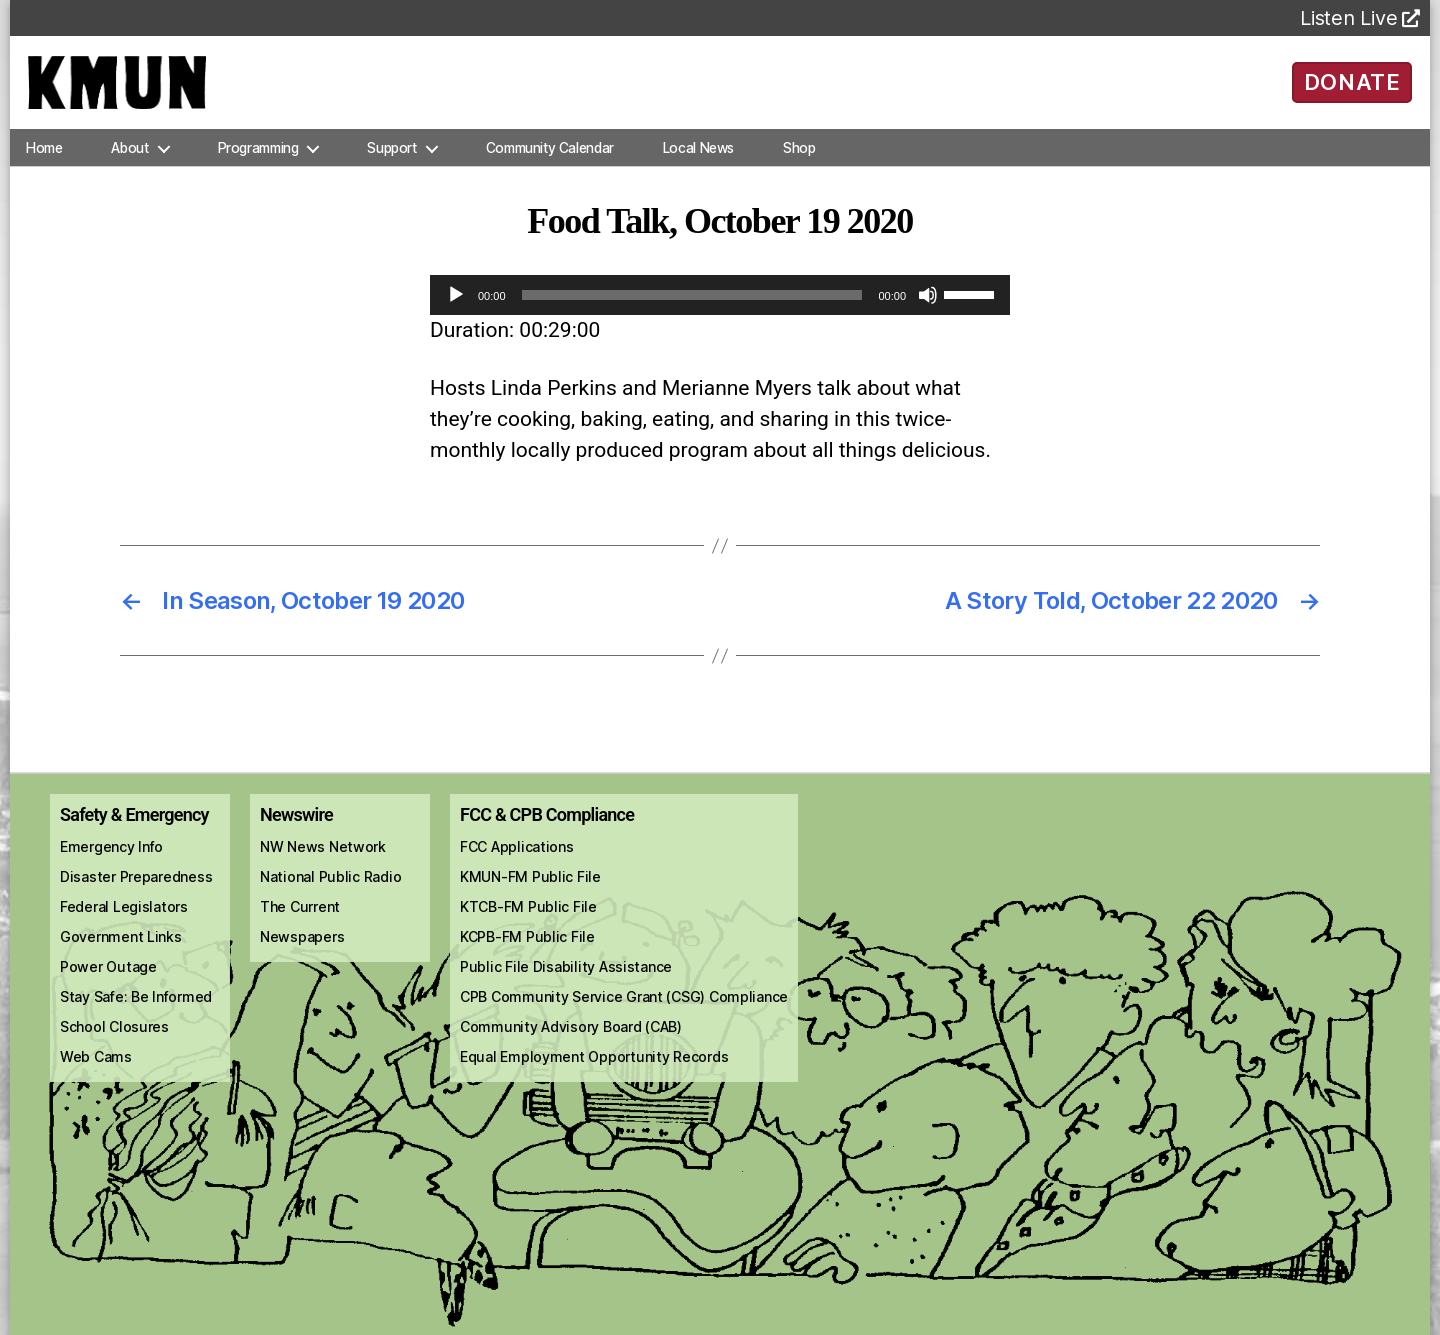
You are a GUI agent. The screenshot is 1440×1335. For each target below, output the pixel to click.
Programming (258, 164)
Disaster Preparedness (136, 893)
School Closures (114, 1043)
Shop (799, 164)
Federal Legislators (124, 923)
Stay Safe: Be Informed (136, 1013)
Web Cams (96, 1073)
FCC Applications (517, 863)
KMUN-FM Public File (530, 893)
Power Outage (108, 983)
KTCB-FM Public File (528, 923)
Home (44, 164)
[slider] (692, 312)
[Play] (456, 312)
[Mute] (928, 312)
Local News (698, 164)
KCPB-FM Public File (527, 953)
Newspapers (302, 953)
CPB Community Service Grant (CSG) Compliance (624, 1013)
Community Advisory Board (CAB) (571, 1043)
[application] (720, 312)
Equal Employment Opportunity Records (594, 1073)
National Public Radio (330, 893)
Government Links (121, 953)
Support (391, 164)
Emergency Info (111, 863)
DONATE (1352, 90)
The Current (300, 923)
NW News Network (323, 863)
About (129, 164)
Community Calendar (550, 164)
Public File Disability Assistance (566, 983)
